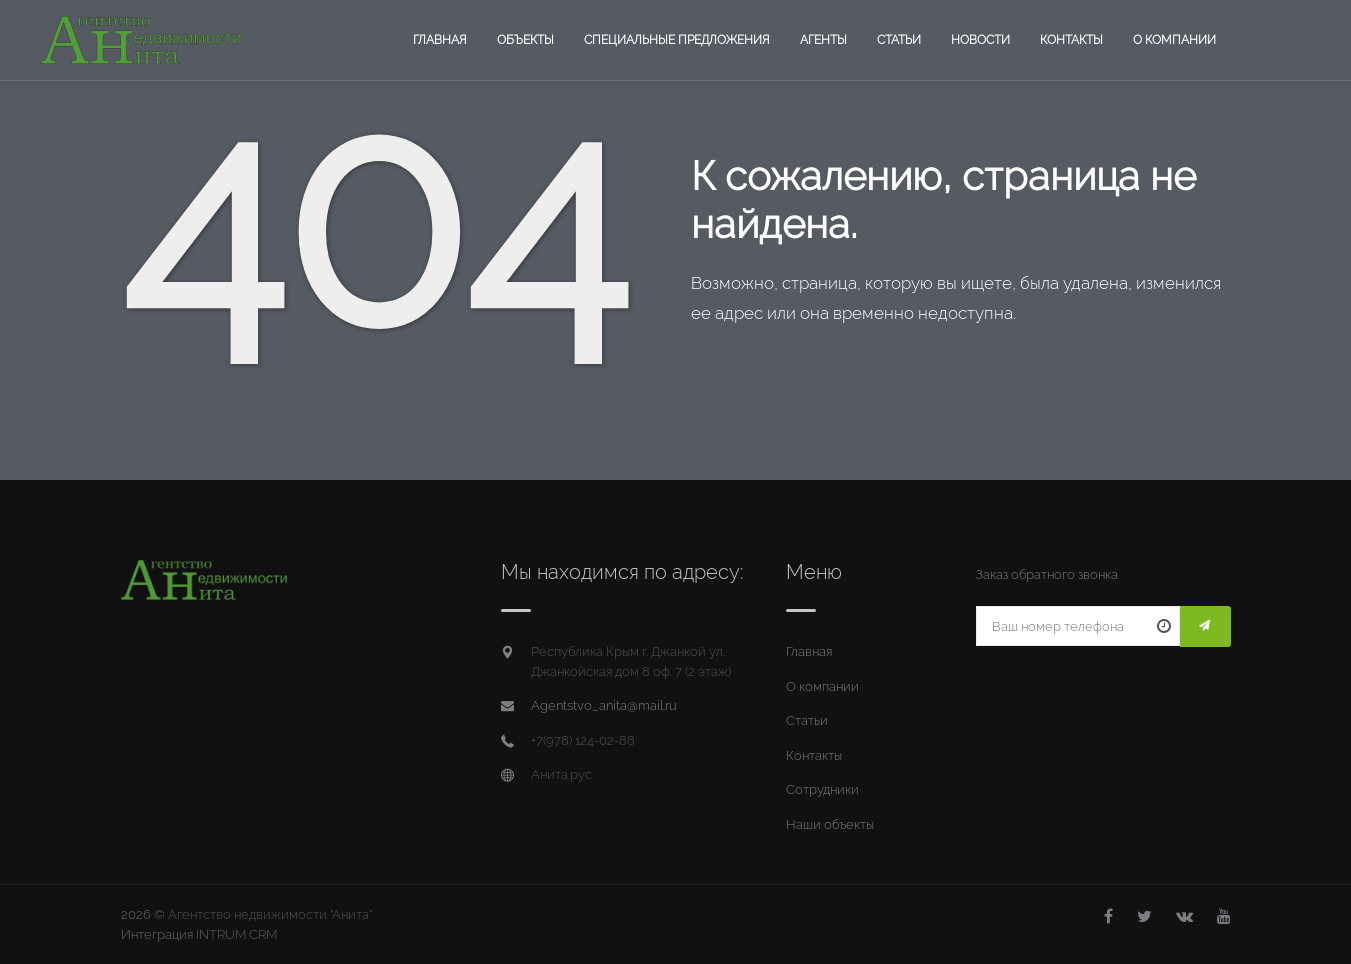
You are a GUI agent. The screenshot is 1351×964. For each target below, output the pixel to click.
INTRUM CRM (236, 934)
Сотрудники (822, 789)
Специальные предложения (677, 40)
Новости (980, 40)
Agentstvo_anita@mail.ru (604, 705)
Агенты (823, 40)
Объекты (525, 40)
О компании (1174, 40)
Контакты (1071, 40)
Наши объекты (830, 824)
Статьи (899, 40)
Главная (440, 40)
